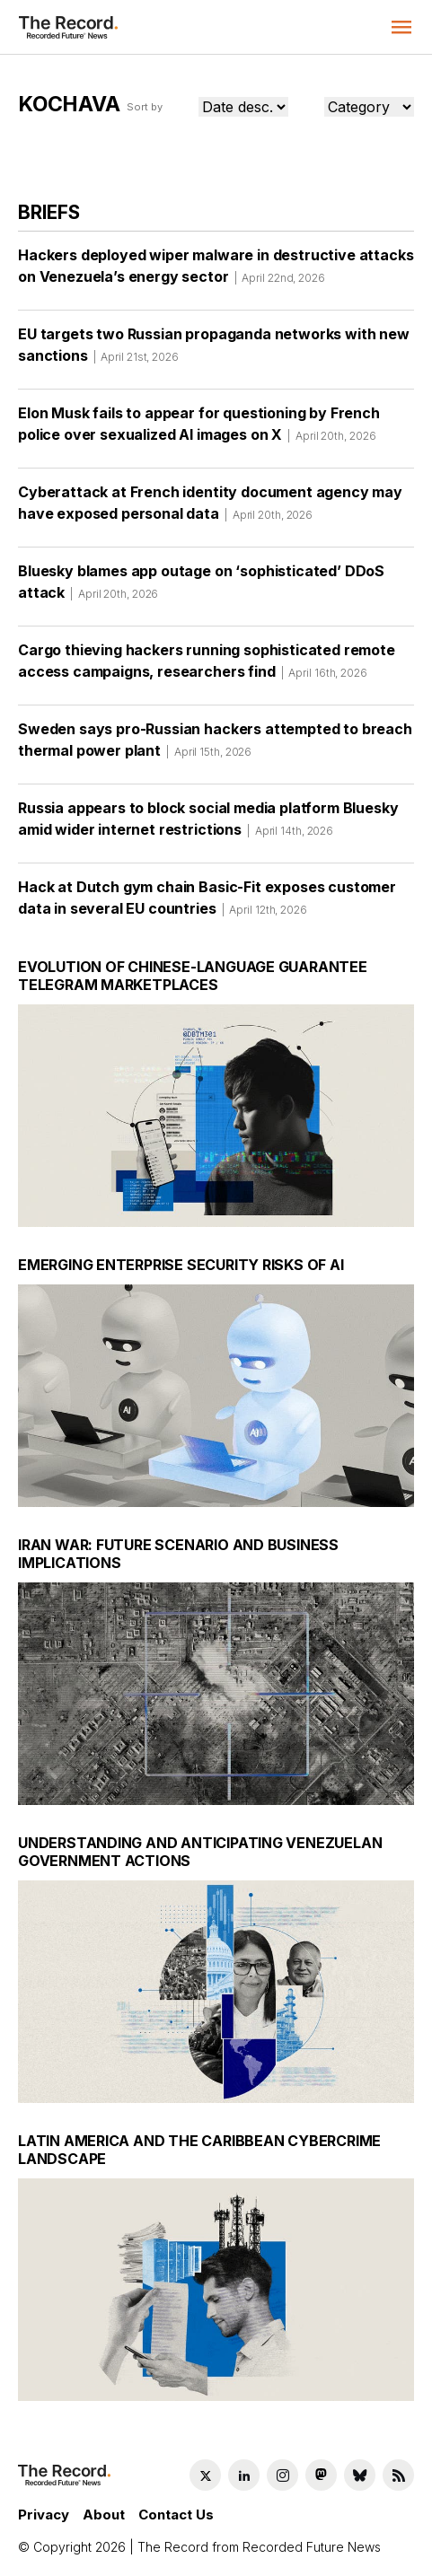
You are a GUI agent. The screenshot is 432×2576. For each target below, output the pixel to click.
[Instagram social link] (282, 2475)
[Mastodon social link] (321, 2475)
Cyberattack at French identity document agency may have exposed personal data (210, 509)
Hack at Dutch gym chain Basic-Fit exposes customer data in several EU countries (207, 904)
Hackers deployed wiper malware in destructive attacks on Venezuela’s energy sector (216, 272)
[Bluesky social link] (359, 2475)
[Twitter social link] (205, 2475)
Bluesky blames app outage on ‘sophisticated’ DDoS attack (201, 588)
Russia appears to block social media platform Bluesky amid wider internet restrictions (208, 825)
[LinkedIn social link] (244, 2475)
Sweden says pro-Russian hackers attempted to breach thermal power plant (215, 746)
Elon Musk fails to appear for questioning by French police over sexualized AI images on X (199, 430)
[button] (401, 27)
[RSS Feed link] (398, 2475)
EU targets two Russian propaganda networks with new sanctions (214, 351)
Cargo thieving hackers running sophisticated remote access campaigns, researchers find (206, 667)
